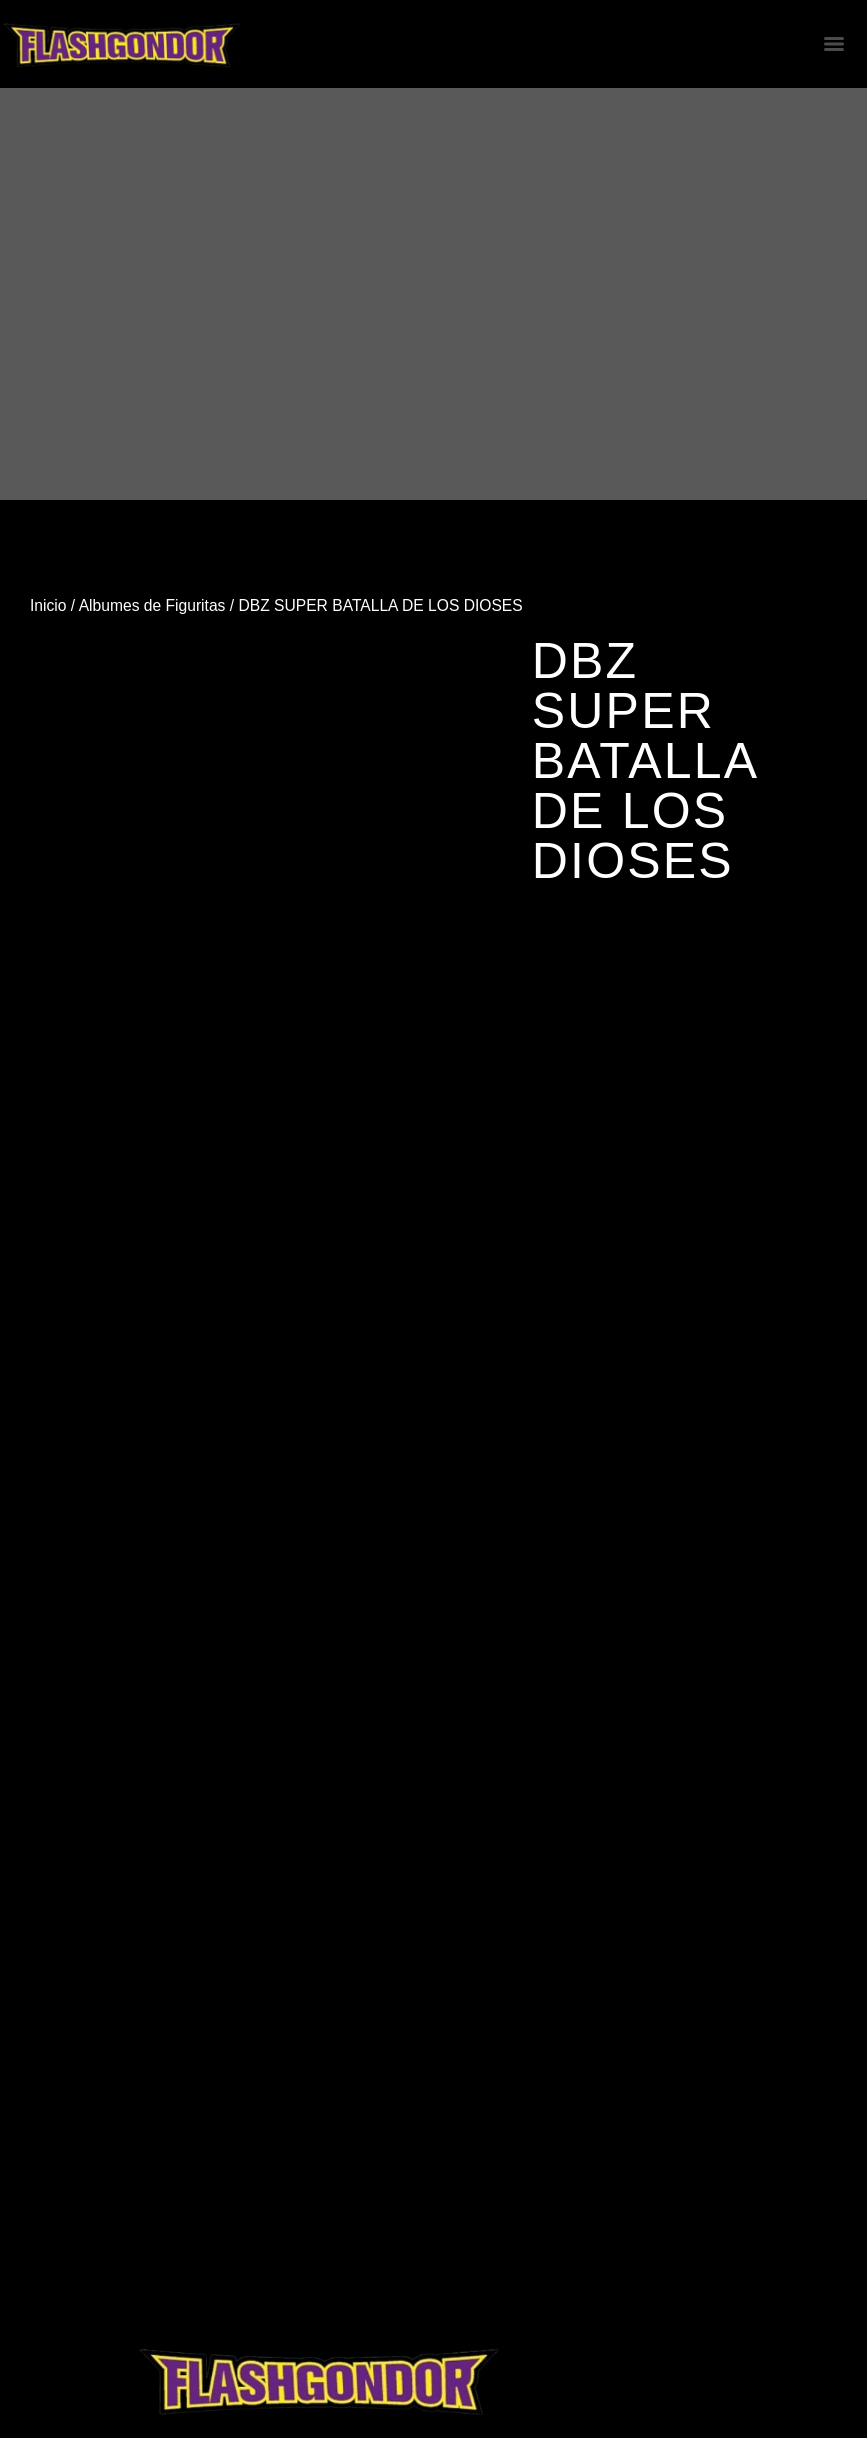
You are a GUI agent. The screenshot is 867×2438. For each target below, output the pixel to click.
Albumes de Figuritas (152, 605)
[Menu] (834, 44)
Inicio (48, 605)
